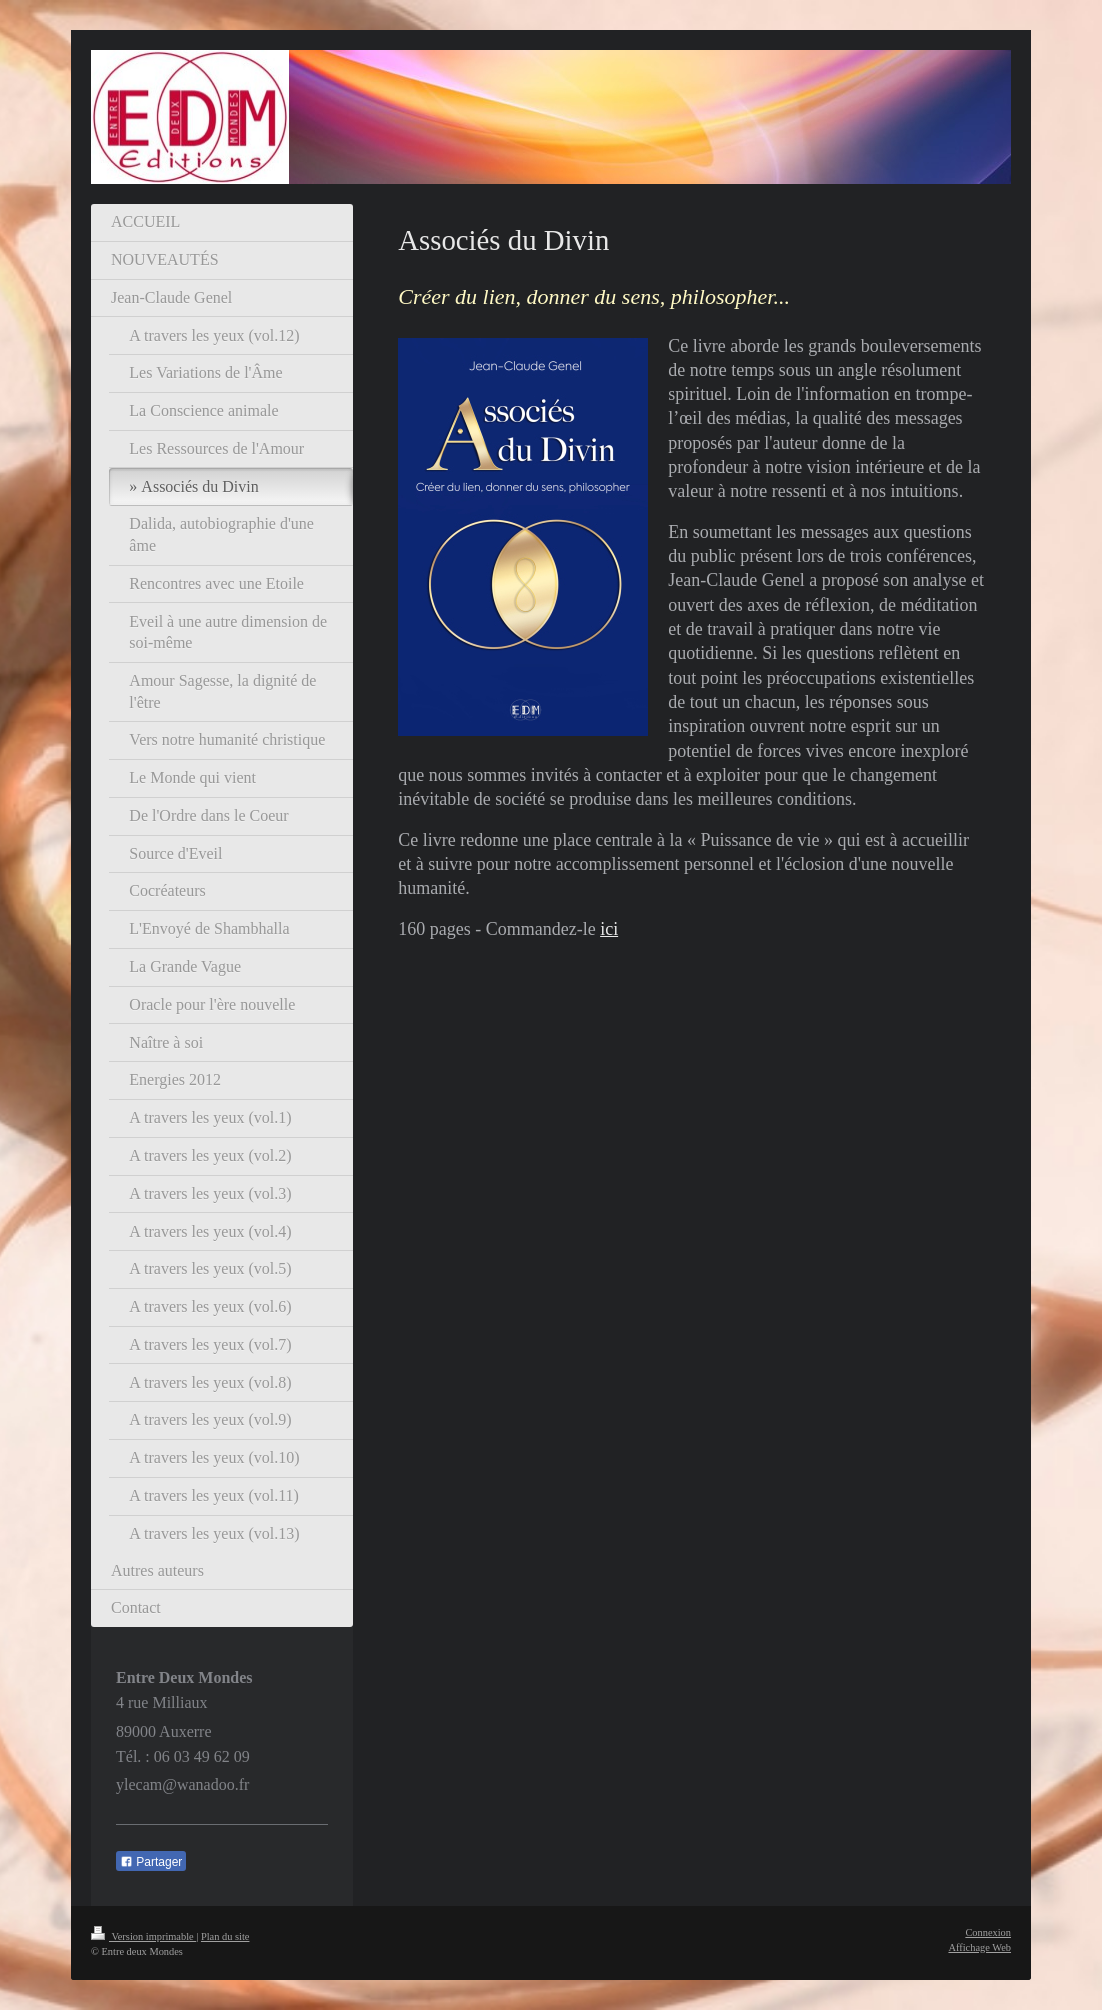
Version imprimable (143, 1936)
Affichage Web (979, 1947)
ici (609, 929)
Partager (151, 1862)
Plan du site (225, 1936)
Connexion (988, 1932)
